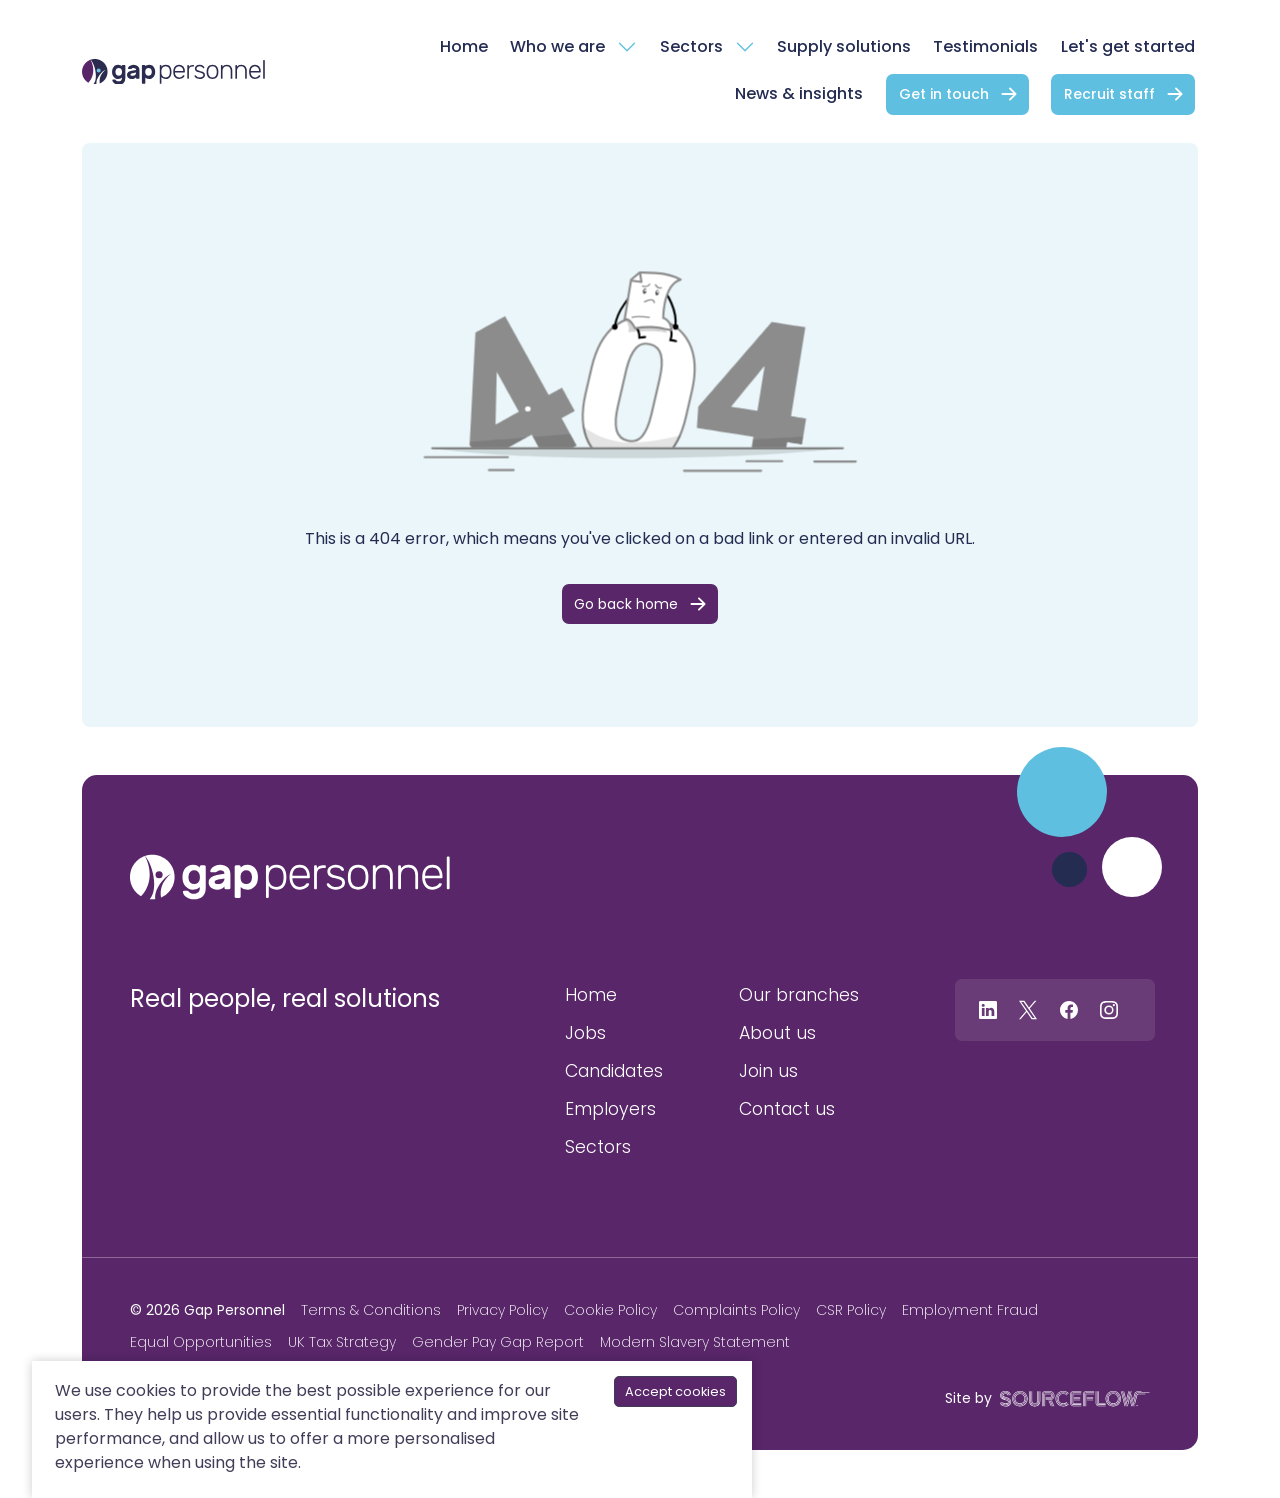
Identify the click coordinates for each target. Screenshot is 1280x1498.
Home (464, 46)
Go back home (626, 604)
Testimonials (985, 46)
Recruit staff (1109, 94)
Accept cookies (675, 1391)
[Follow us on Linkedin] (988, 1009)
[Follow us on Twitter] (1028, 1009)
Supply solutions (844, 46)
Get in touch (944, 94)
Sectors (691, 46)
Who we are (557, 46)
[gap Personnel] (173, 72)
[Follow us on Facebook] (1069, 1009)
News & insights (799, 93)
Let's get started (1128, 46)
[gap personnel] (290, 877)
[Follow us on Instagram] (1109, 1009)
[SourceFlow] (1071, 1397)
